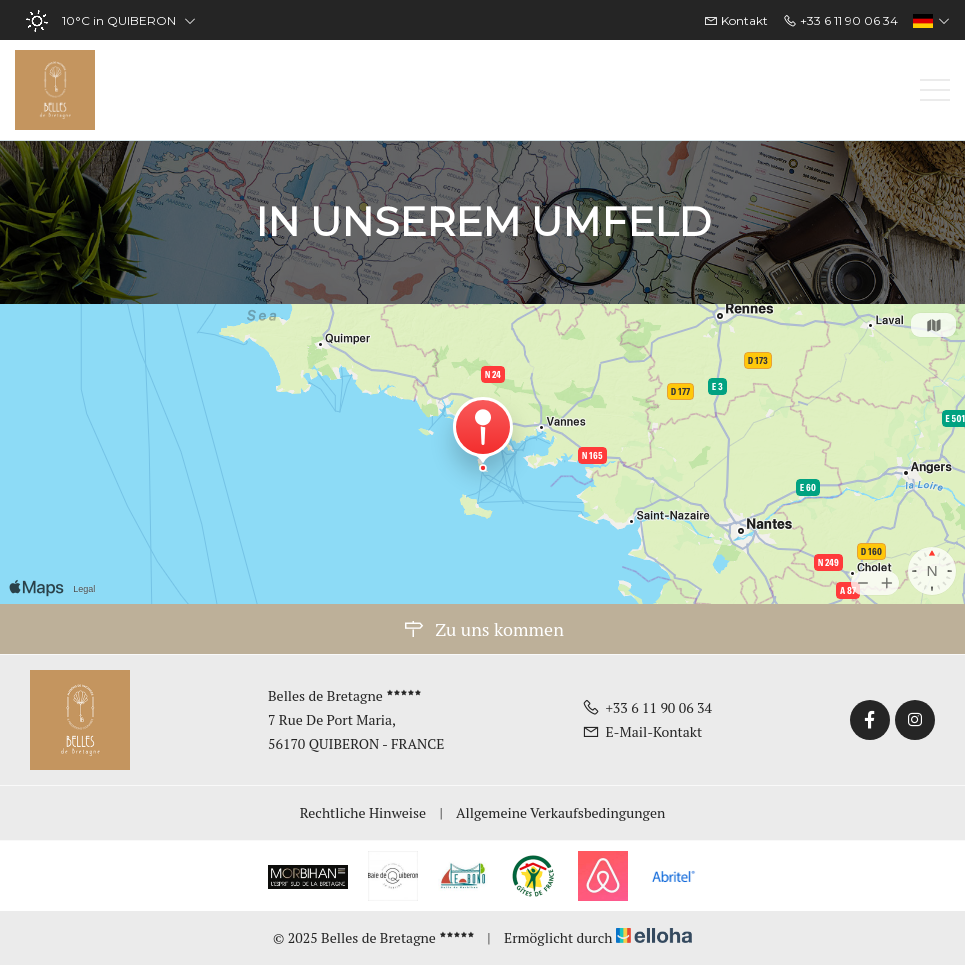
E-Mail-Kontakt (642, 731)
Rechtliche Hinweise (363, 812)
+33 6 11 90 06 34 (647, 707)
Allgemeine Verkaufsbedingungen (560, 812)
